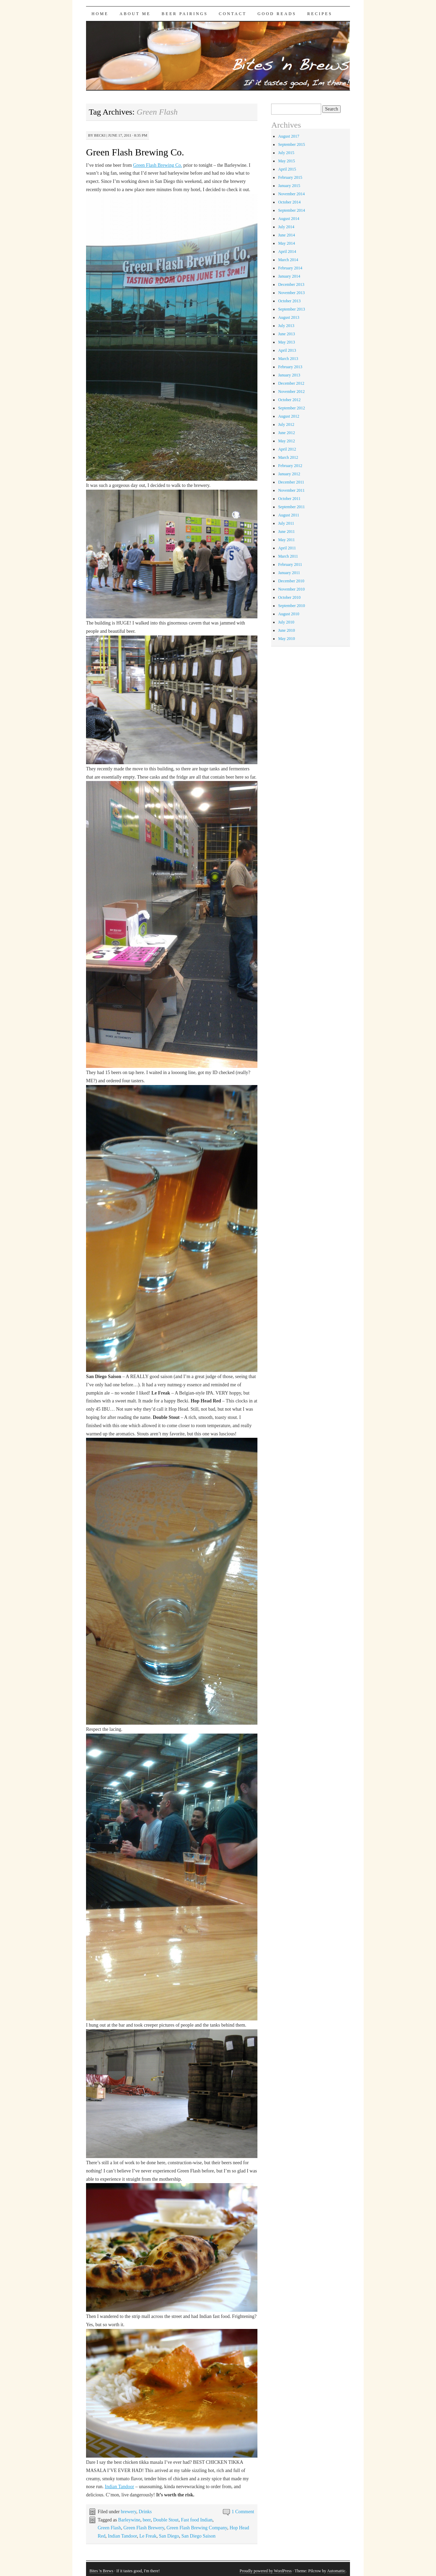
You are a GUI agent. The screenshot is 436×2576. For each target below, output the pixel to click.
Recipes (319, 13)
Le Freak (147, 2536)
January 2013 (289, 375)
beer (147, 2519)
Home (100, 13)
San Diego (169, 2536)
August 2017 (288, 136)
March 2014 (288, 259)
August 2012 (288, 416)
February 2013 (290, 366)
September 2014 (291, 210)
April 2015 (287, 169)
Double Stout (166, 2519)
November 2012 (291, 391)
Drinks (145, 2511)
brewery (128, 2511)
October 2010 (289, 597)
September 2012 (291, 408)
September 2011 (291, 506)
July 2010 (286, 622)
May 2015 (286, 161)
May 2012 (286, 441)
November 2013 (291, 292)
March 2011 (288, 556)
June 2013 (286, 333)
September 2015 (291, 144)
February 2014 (290, 268)
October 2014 (289, 202)
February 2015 (290, 177)
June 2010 (286, 630)
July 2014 (286, 226)
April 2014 (287, 251)
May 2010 (286, 638)
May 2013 (286, 342)
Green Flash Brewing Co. (135, 152)
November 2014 (291, 193)
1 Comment (243, 2511)
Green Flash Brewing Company (197, 2527)
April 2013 (287, 350)
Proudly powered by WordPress (266, 2570)
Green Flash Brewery (143, 2527)
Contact (232, 13)
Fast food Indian (197, 2519)
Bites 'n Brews (101, 2570)
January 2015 (289, 185)
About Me (135, 13)
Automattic (336, 2570)
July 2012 (286, 424)
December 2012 (291, 383)
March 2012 (288, 457)
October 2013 (289, 301)
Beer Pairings (185, 13)
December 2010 (291, 581)
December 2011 (291, 482)
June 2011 (286, 531)
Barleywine (129, 2519)
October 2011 (289, 498)
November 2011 (291, 490)
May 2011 (286, 539)
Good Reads (276, 13)
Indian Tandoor (119, 2486)
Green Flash (109, 2527)
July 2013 (286, 325)
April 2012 (287, 449)
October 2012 (289, 399)
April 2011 (287, 548)
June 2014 (286, 235)
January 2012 (289, 473)
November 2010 (291, 589)
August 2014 (288, 218)
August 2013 (288, 317)
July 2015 (286, 152)
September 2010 (291, 605)
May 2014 (286, 243)
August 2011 (288, 515)
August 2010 (288, 613)
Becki (100, 135)
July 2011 (286, 523)
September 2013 (291, 309)
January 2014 (289, 276)
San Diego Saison (198, 2536)
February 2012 (290, 465)
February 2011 (290, 564)
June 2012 (286, 432)
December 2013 (291, 284)
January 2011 (289, 572)
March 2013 (288, 358)
